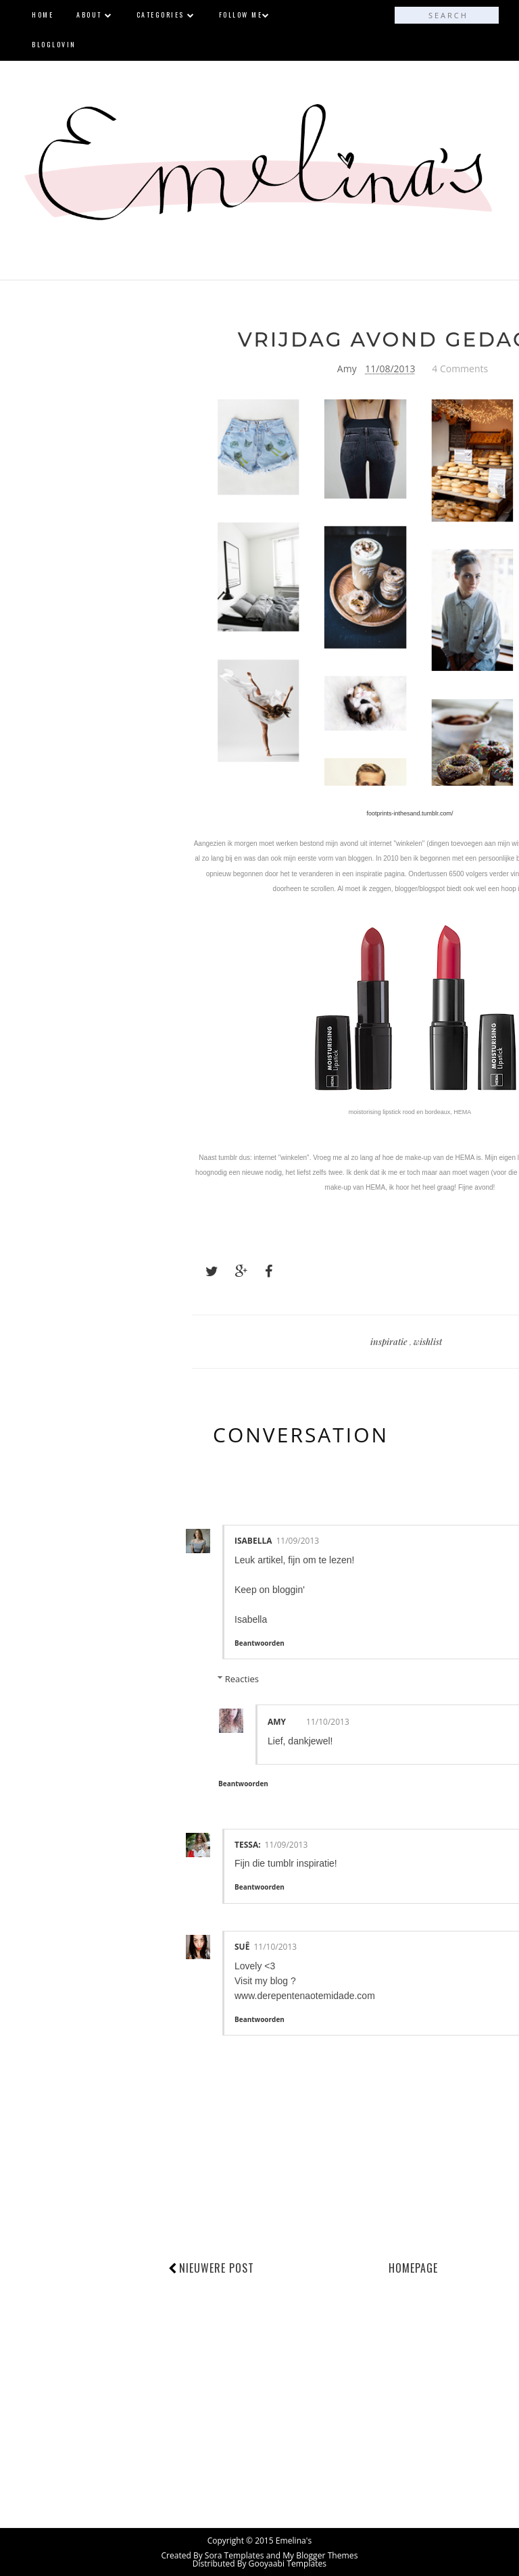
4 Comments (460, 368)
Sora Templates (234, 2554)
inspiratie (390, 1340)
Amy (277, 1721)
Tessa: (247, 1844)
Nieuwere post (216, 2268)
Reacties (242, 1678)
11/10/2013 (327, 1721)
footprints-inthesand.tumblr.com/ (409, 813)
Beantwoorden (259, 1642)
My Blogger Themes (319, 2554)
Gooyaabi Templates (287, 2563)
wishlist (428, 1340)
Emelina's (294, 2540)
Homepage (413, 2268)
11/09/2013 (297, 1540)
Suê (241, 1946)
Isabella (253, 1540)
